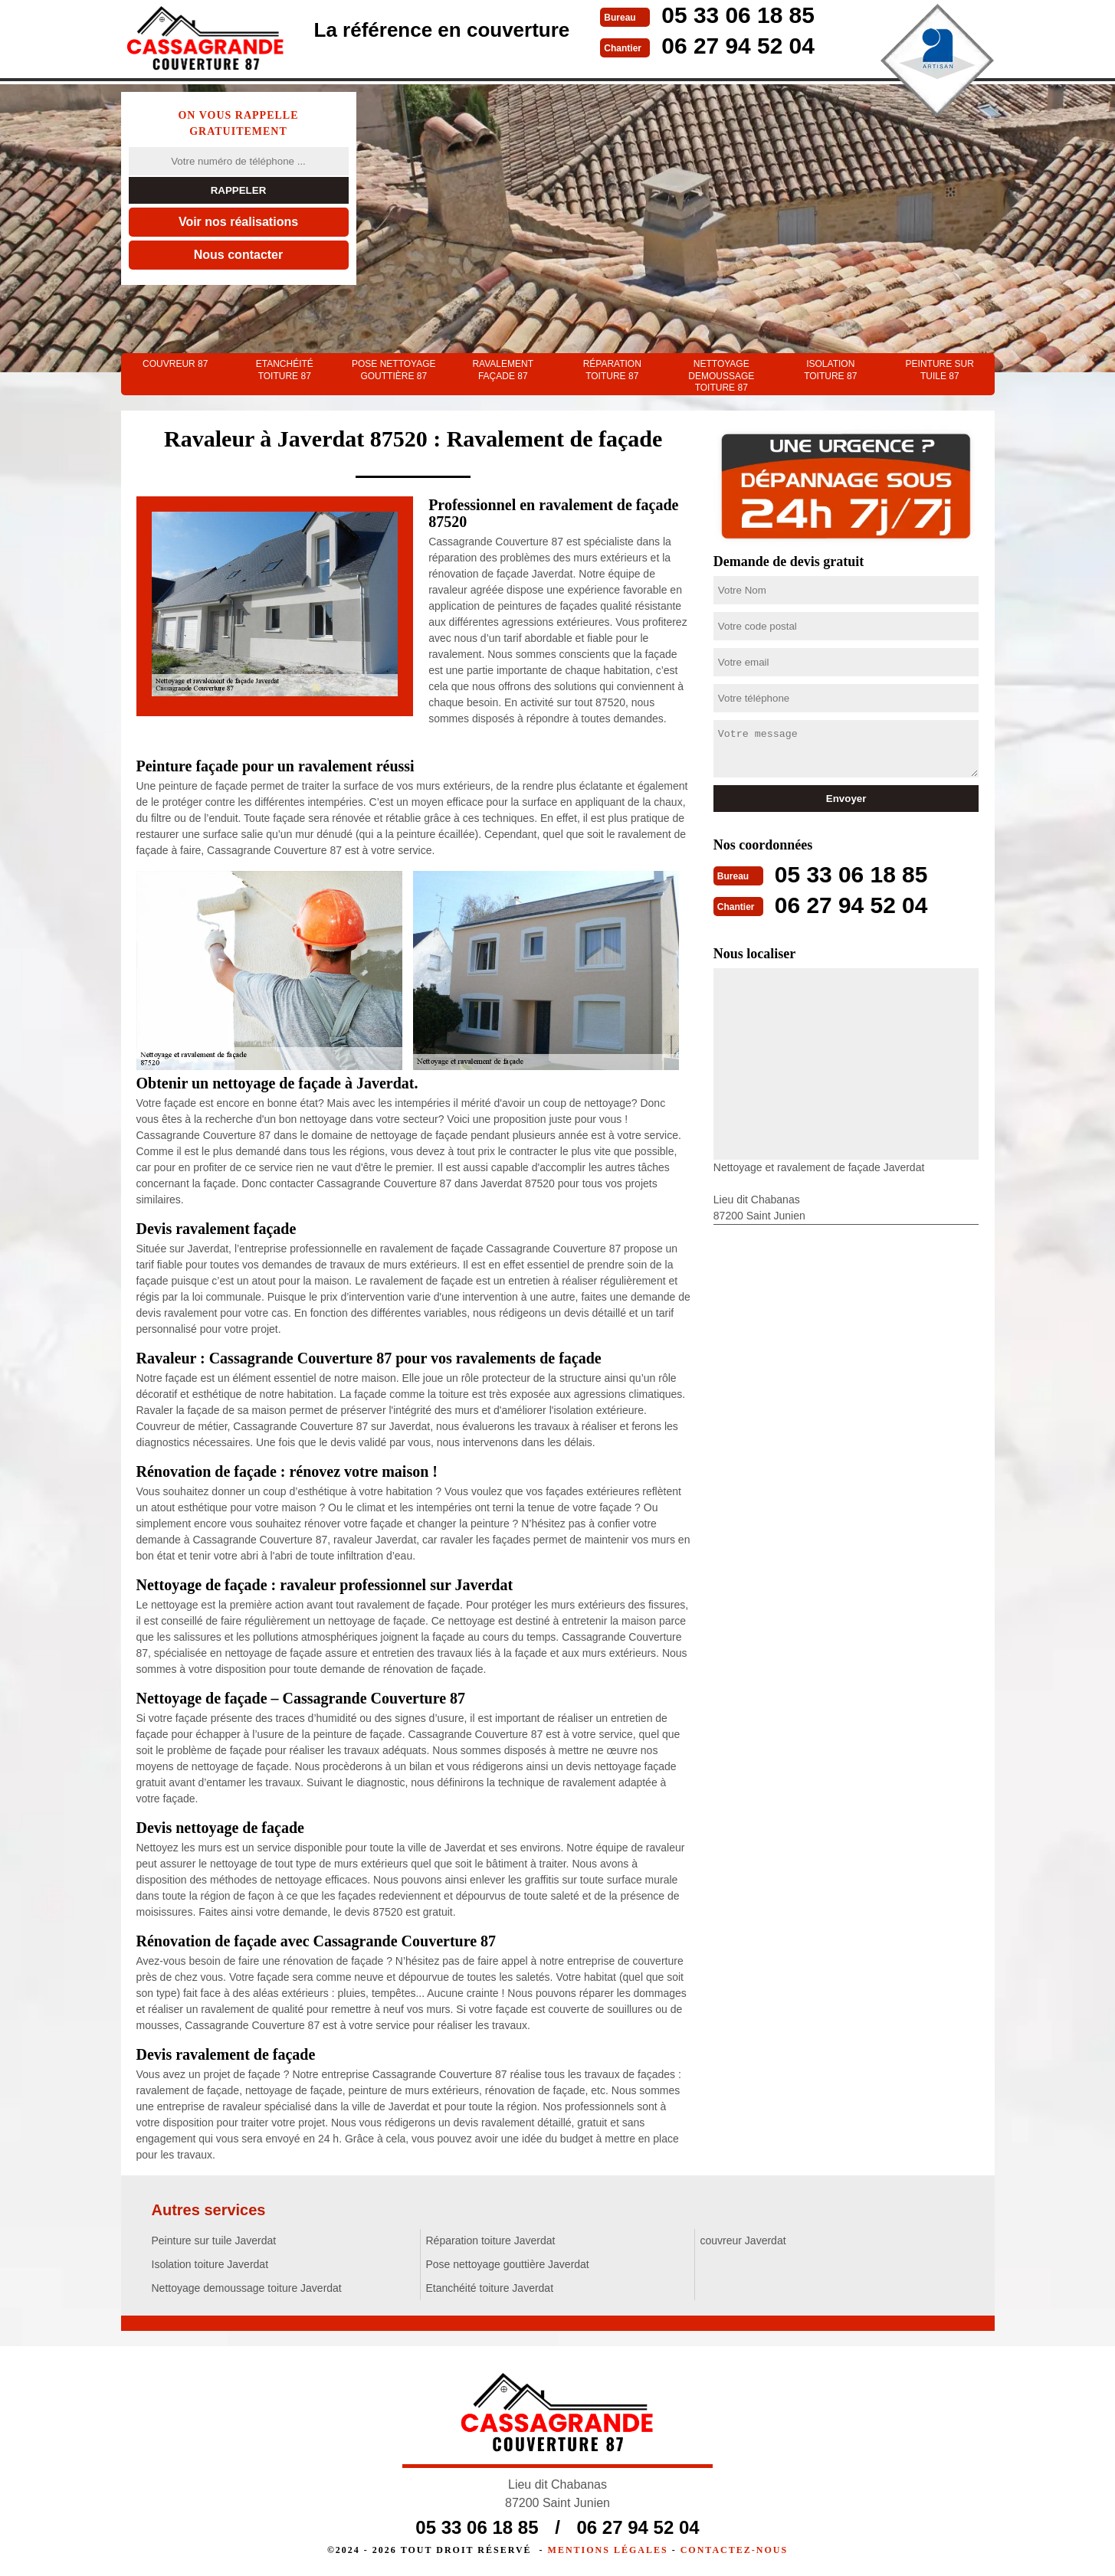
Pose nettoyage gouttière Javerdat (507, 2264)
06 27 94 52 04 (738, 45)
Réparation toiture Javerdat (491, 2240)
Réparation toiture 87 (612, 369)
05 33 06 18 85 (738, 15)
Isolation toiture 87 (830, 369)
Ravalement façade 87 (502, 369)
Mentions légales (608, 2550)
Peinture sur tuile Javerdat (214, 2240)
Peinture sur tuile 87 (940, 369)
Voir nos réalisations (238, 221)
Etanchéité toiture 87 (284, 369)
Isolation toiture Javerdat (210, 2264)
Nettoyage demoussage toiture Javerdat (247, 2288)
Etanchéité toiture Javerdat (490, 2288)
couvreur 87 (175, 363)
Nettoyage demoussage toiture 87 (721, 375)
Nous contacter (238, 254)
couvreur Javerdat (743, 2240)
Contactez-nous (734, 2550)
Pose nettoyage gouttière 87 (394, 369)
